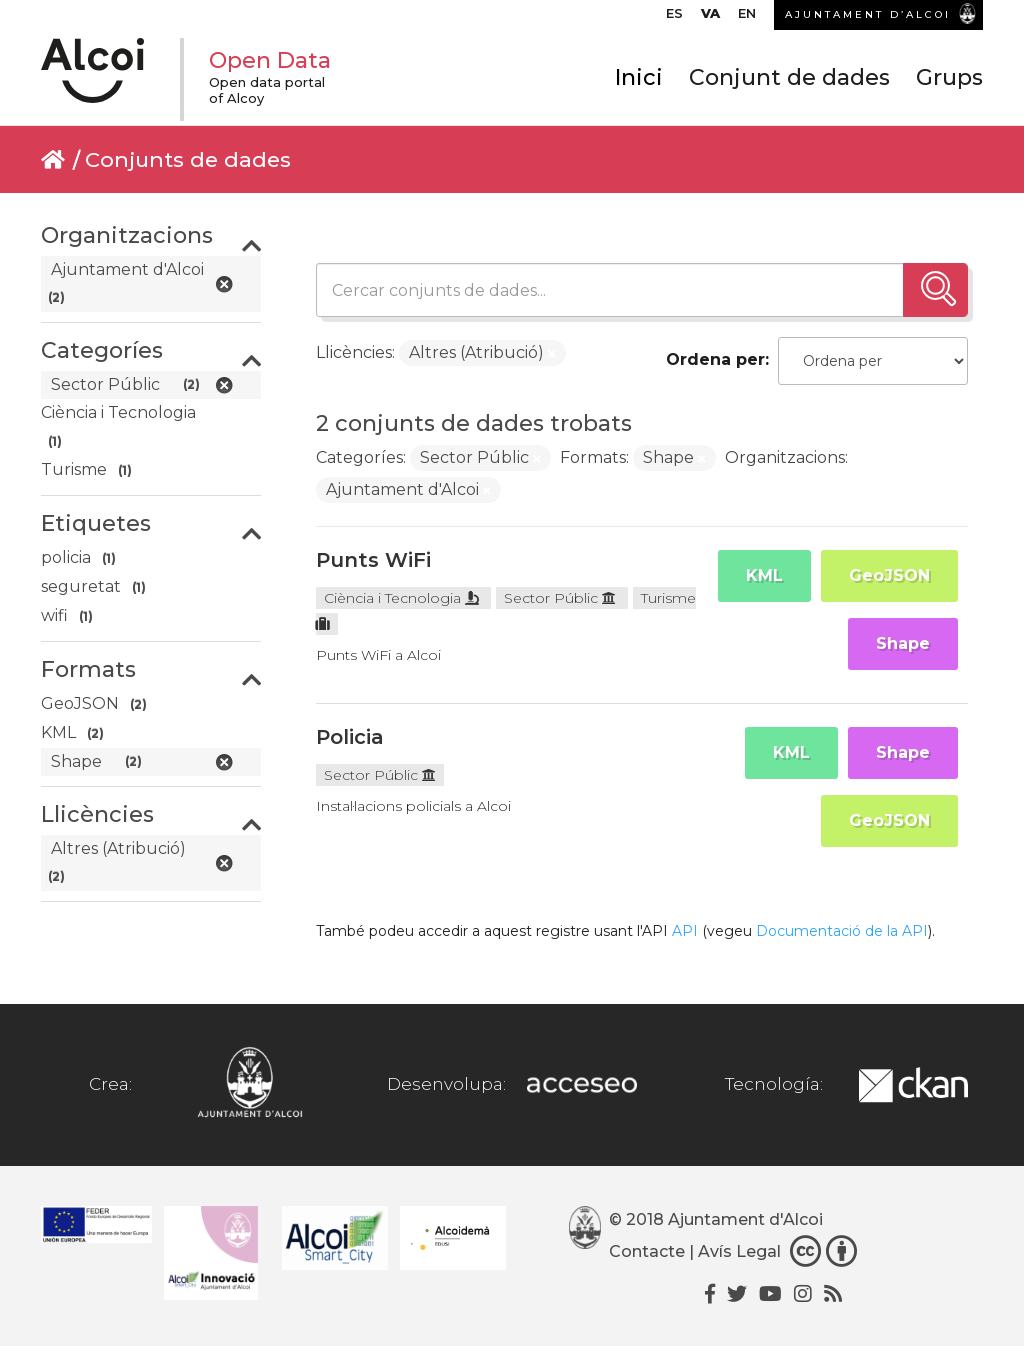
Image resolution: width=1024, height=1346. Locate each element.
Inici (639, 77)
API (685, 931)
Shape (903, 643)
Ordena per (715, 359)
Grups (949, 77)
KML (764, 575)
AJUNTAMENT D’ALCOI (868, 14)
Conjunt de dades (789, 77)
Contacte (647, 1251)
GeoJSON (889, 575)
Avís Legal (739, 1251)
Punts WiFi (373, 560)
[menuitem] (674, 18)
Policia (350, 737)
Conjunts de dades (188, 159)
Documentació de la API (842, 931)
